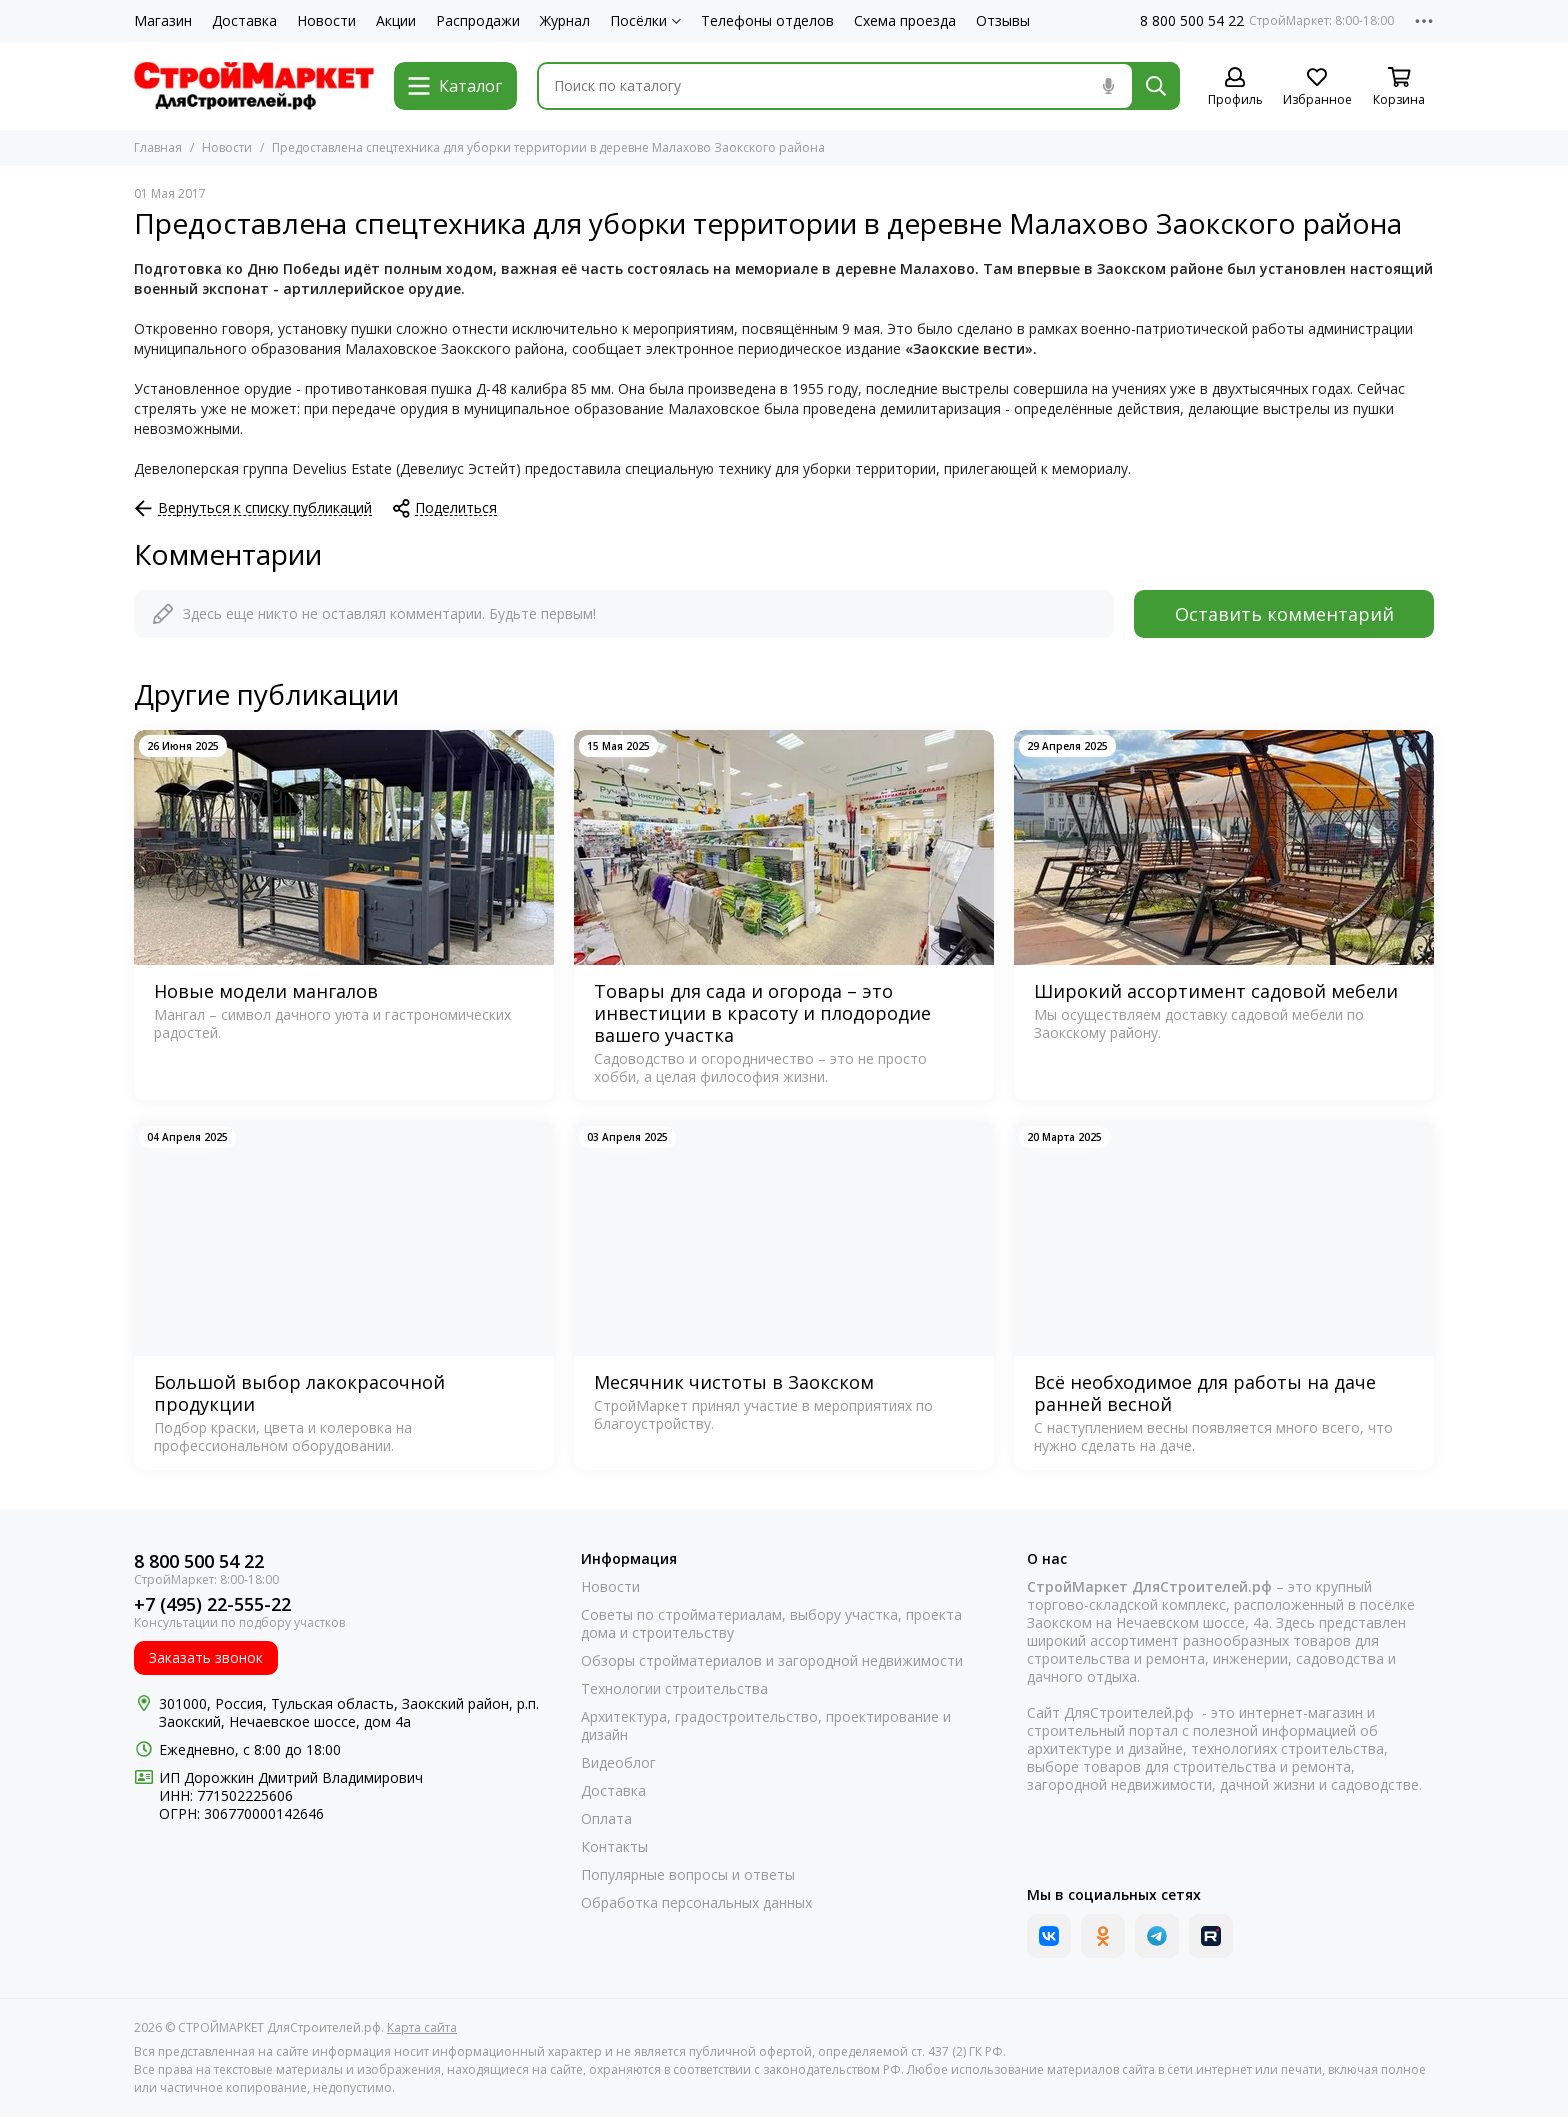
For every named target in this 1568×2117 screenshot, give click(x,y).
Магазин (163, 21)
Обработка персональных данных (696, 1903)
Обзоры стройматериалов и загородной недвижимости (772, 1661)
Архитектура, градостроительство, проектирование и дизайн (766, 1726)
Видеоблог (618, 1763)
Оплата (606, 1819)
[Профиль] (1235, 87)
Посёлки (645, 21)
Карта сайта (422, 2027)
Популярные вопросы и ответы (688, 1875)
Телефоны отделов (767, 21)
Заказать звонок (206, 1657)
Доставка (244, 21)
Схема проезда (905, 21)
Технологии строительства (674, 1689)
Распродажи (478, 21)
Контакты (614, 1847)
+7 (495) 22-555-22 (212, 1604)
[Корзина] (1399, 87)
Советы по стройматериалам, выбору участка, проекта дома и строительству (771, 1624)
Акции (396, 21)
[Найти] (1156, 86)
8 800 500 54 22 (1192, 21)
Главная (158, 147)
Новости (326, 21)
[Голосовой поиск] (1108, 86)
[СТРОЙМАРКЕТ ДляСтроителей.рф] (254, 86)
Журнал (565, 21)
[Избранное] (1317, 87)
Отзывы (1003, 21)
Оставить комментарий (1284, 614)
